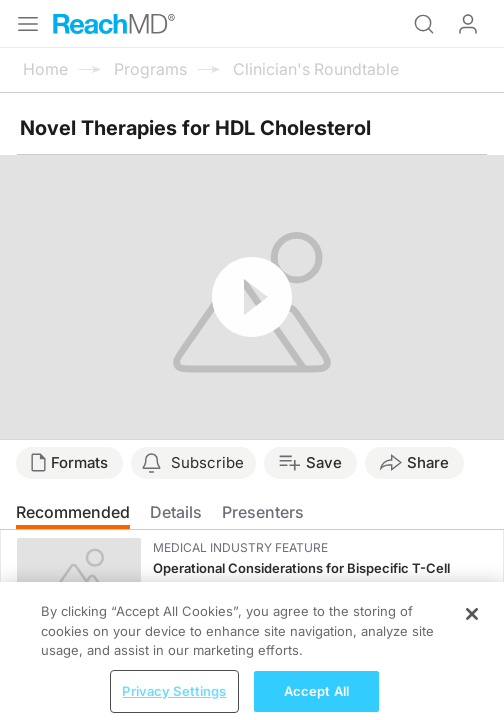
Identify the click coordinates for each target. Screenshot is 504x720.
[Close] (472, 623)
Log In (468, 24)
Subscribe (207, 462)
